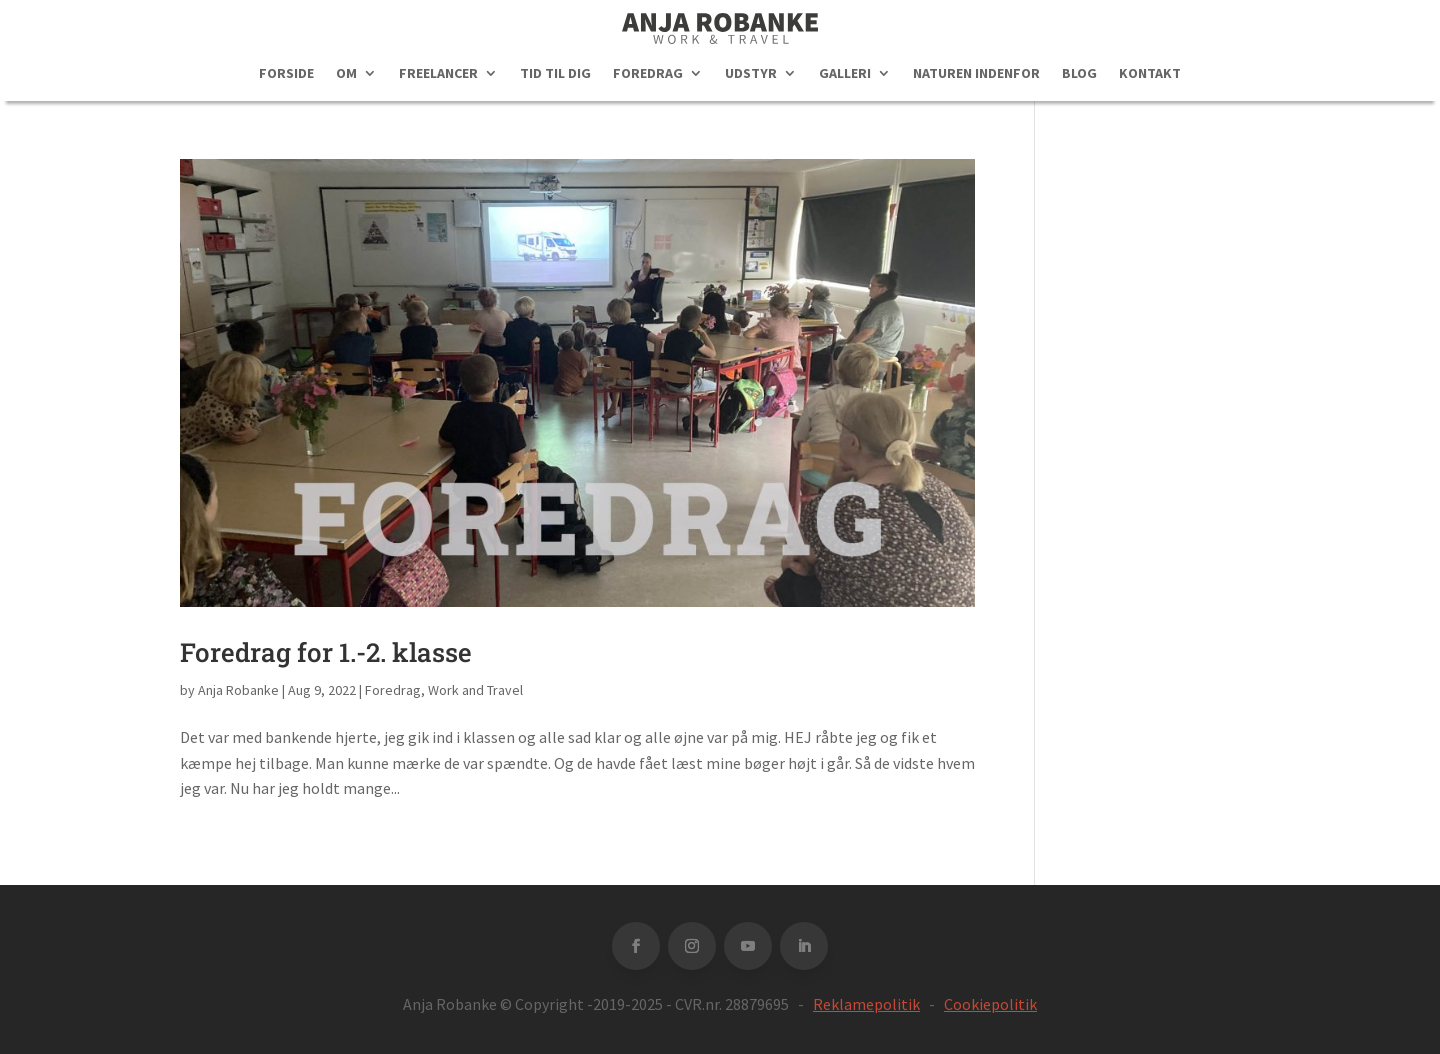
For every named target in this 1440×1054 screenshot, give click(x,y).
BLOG (1079, 74)
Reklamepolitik (866, 1004)
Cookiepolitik (990, 1004)
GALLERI (845, 74)
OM (346, 74)
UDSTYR (751, 74)
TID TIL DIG (555, 74)
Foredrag (393, 690)
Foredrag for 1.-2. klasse (326, 652)
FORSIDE (286, 74)
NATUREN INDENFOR (976, 74)
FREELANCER (438, 74)
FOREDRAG (648, 74)
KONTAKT (1150, 74)
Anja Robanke (238, 690)
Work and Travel (475, 690)
